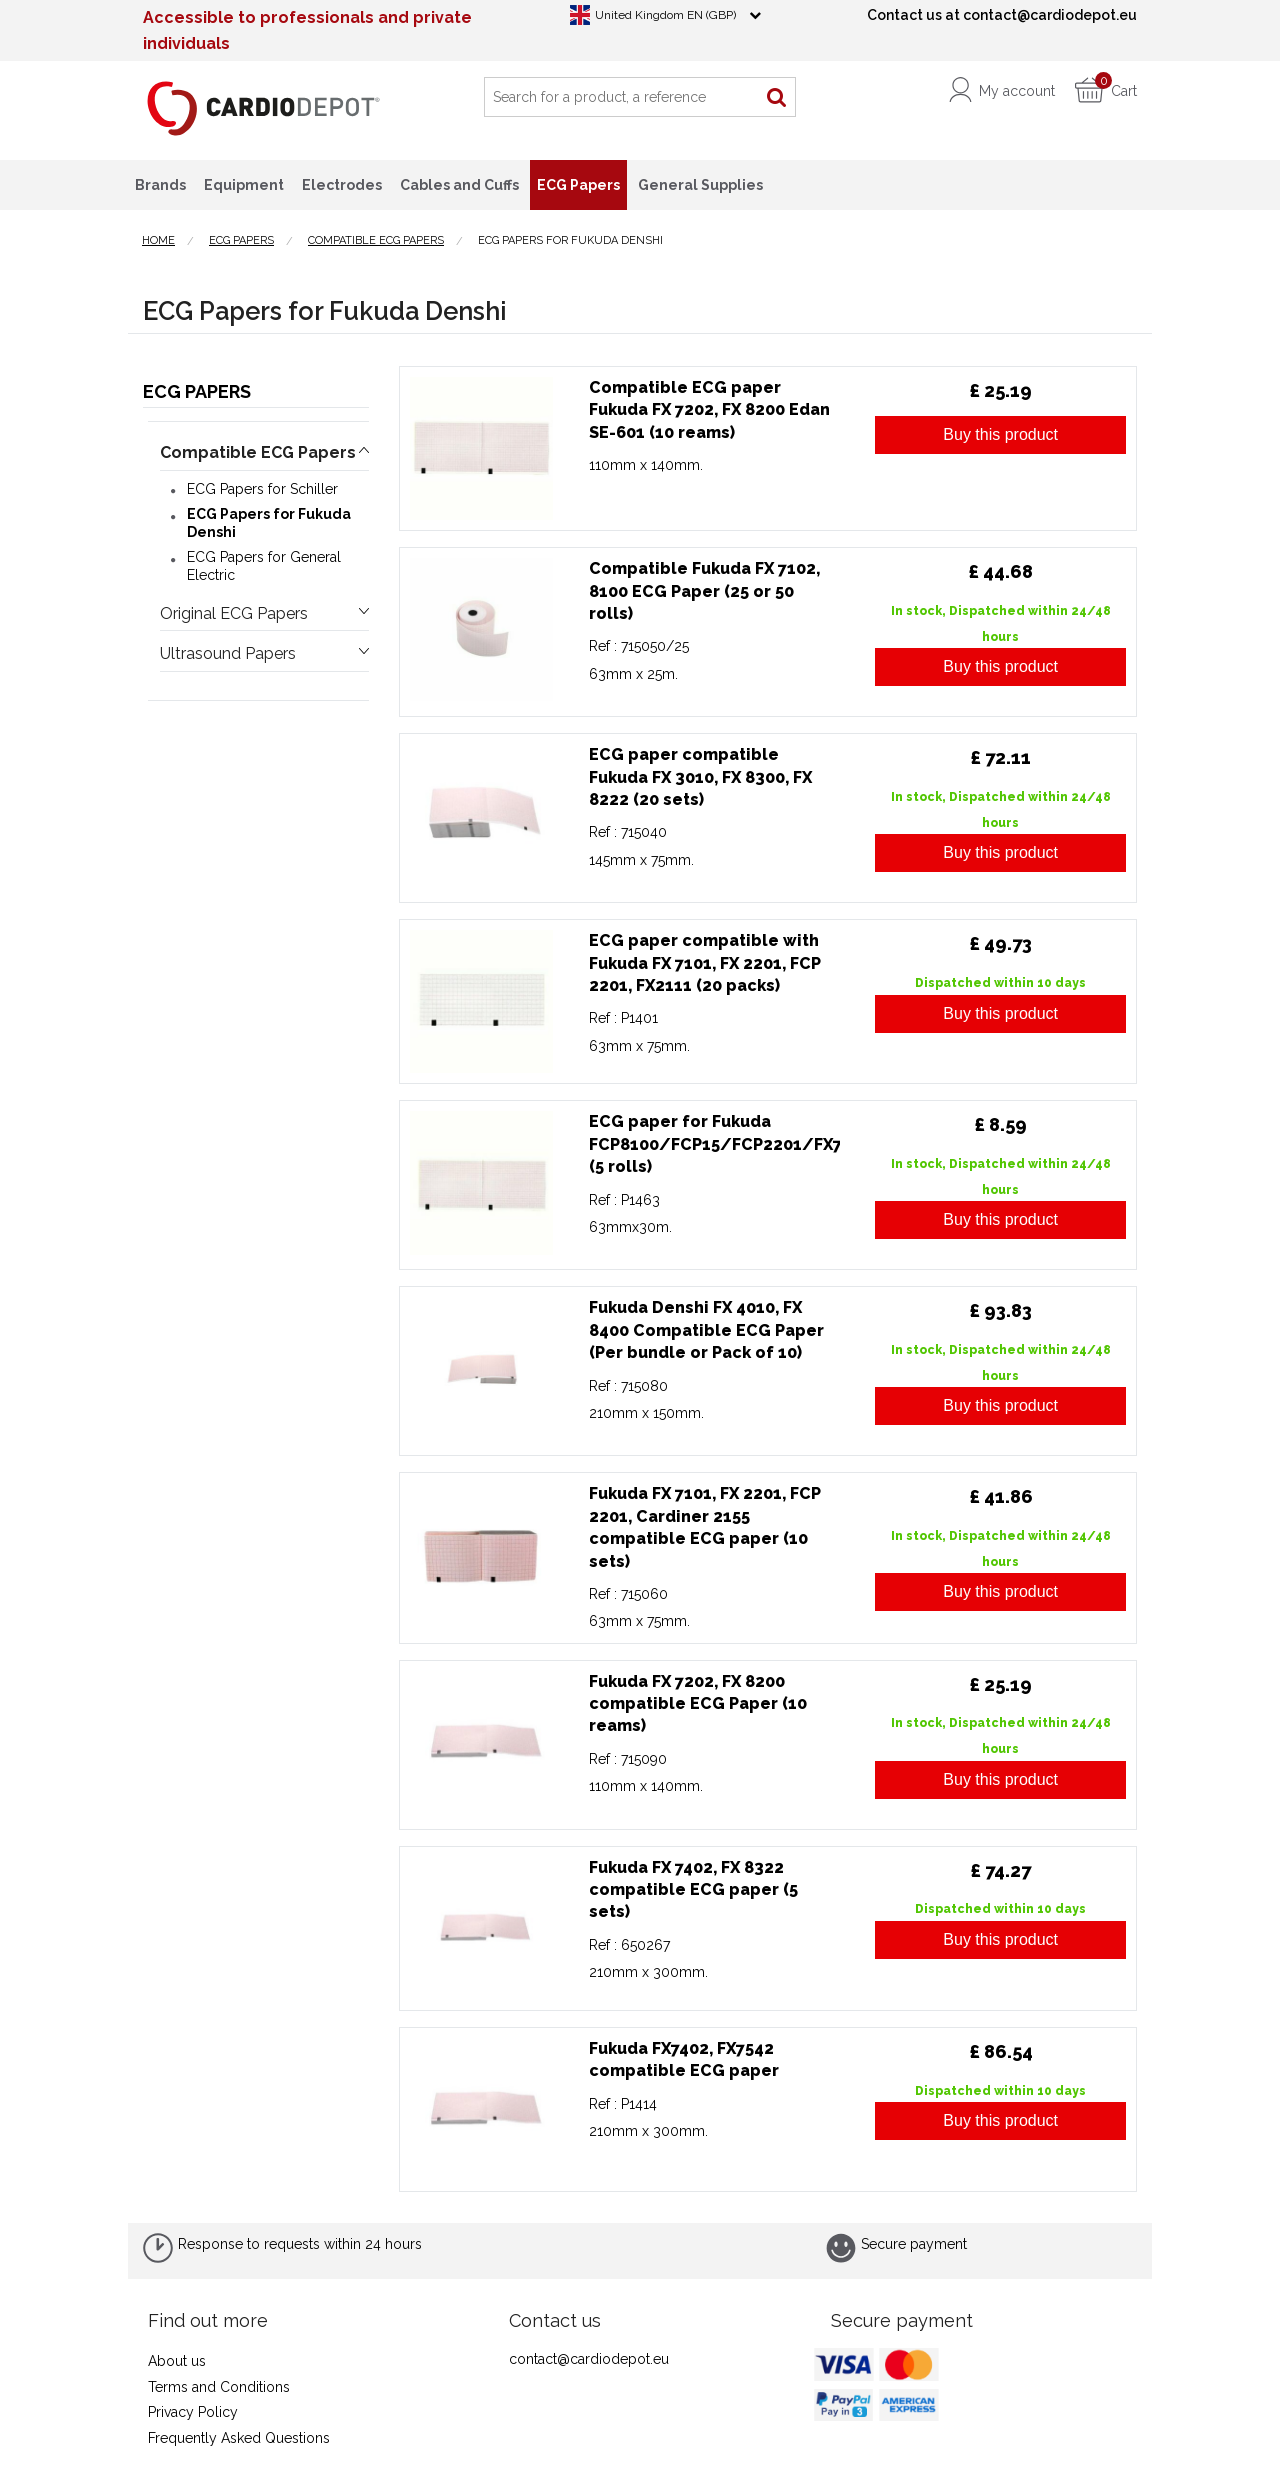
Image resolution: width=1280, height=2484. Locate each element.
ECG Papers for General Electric (264, 566)
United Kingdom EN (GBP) (665, 15)
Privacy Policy (193, 2412)
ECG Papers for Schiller (262, 489)
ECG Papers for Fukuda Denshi (269, 523)
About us (177, 2361)
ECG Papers (197, 391)
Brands (160, 185)
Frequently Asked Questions (239, 2438)
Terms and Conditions (219, 2387)
